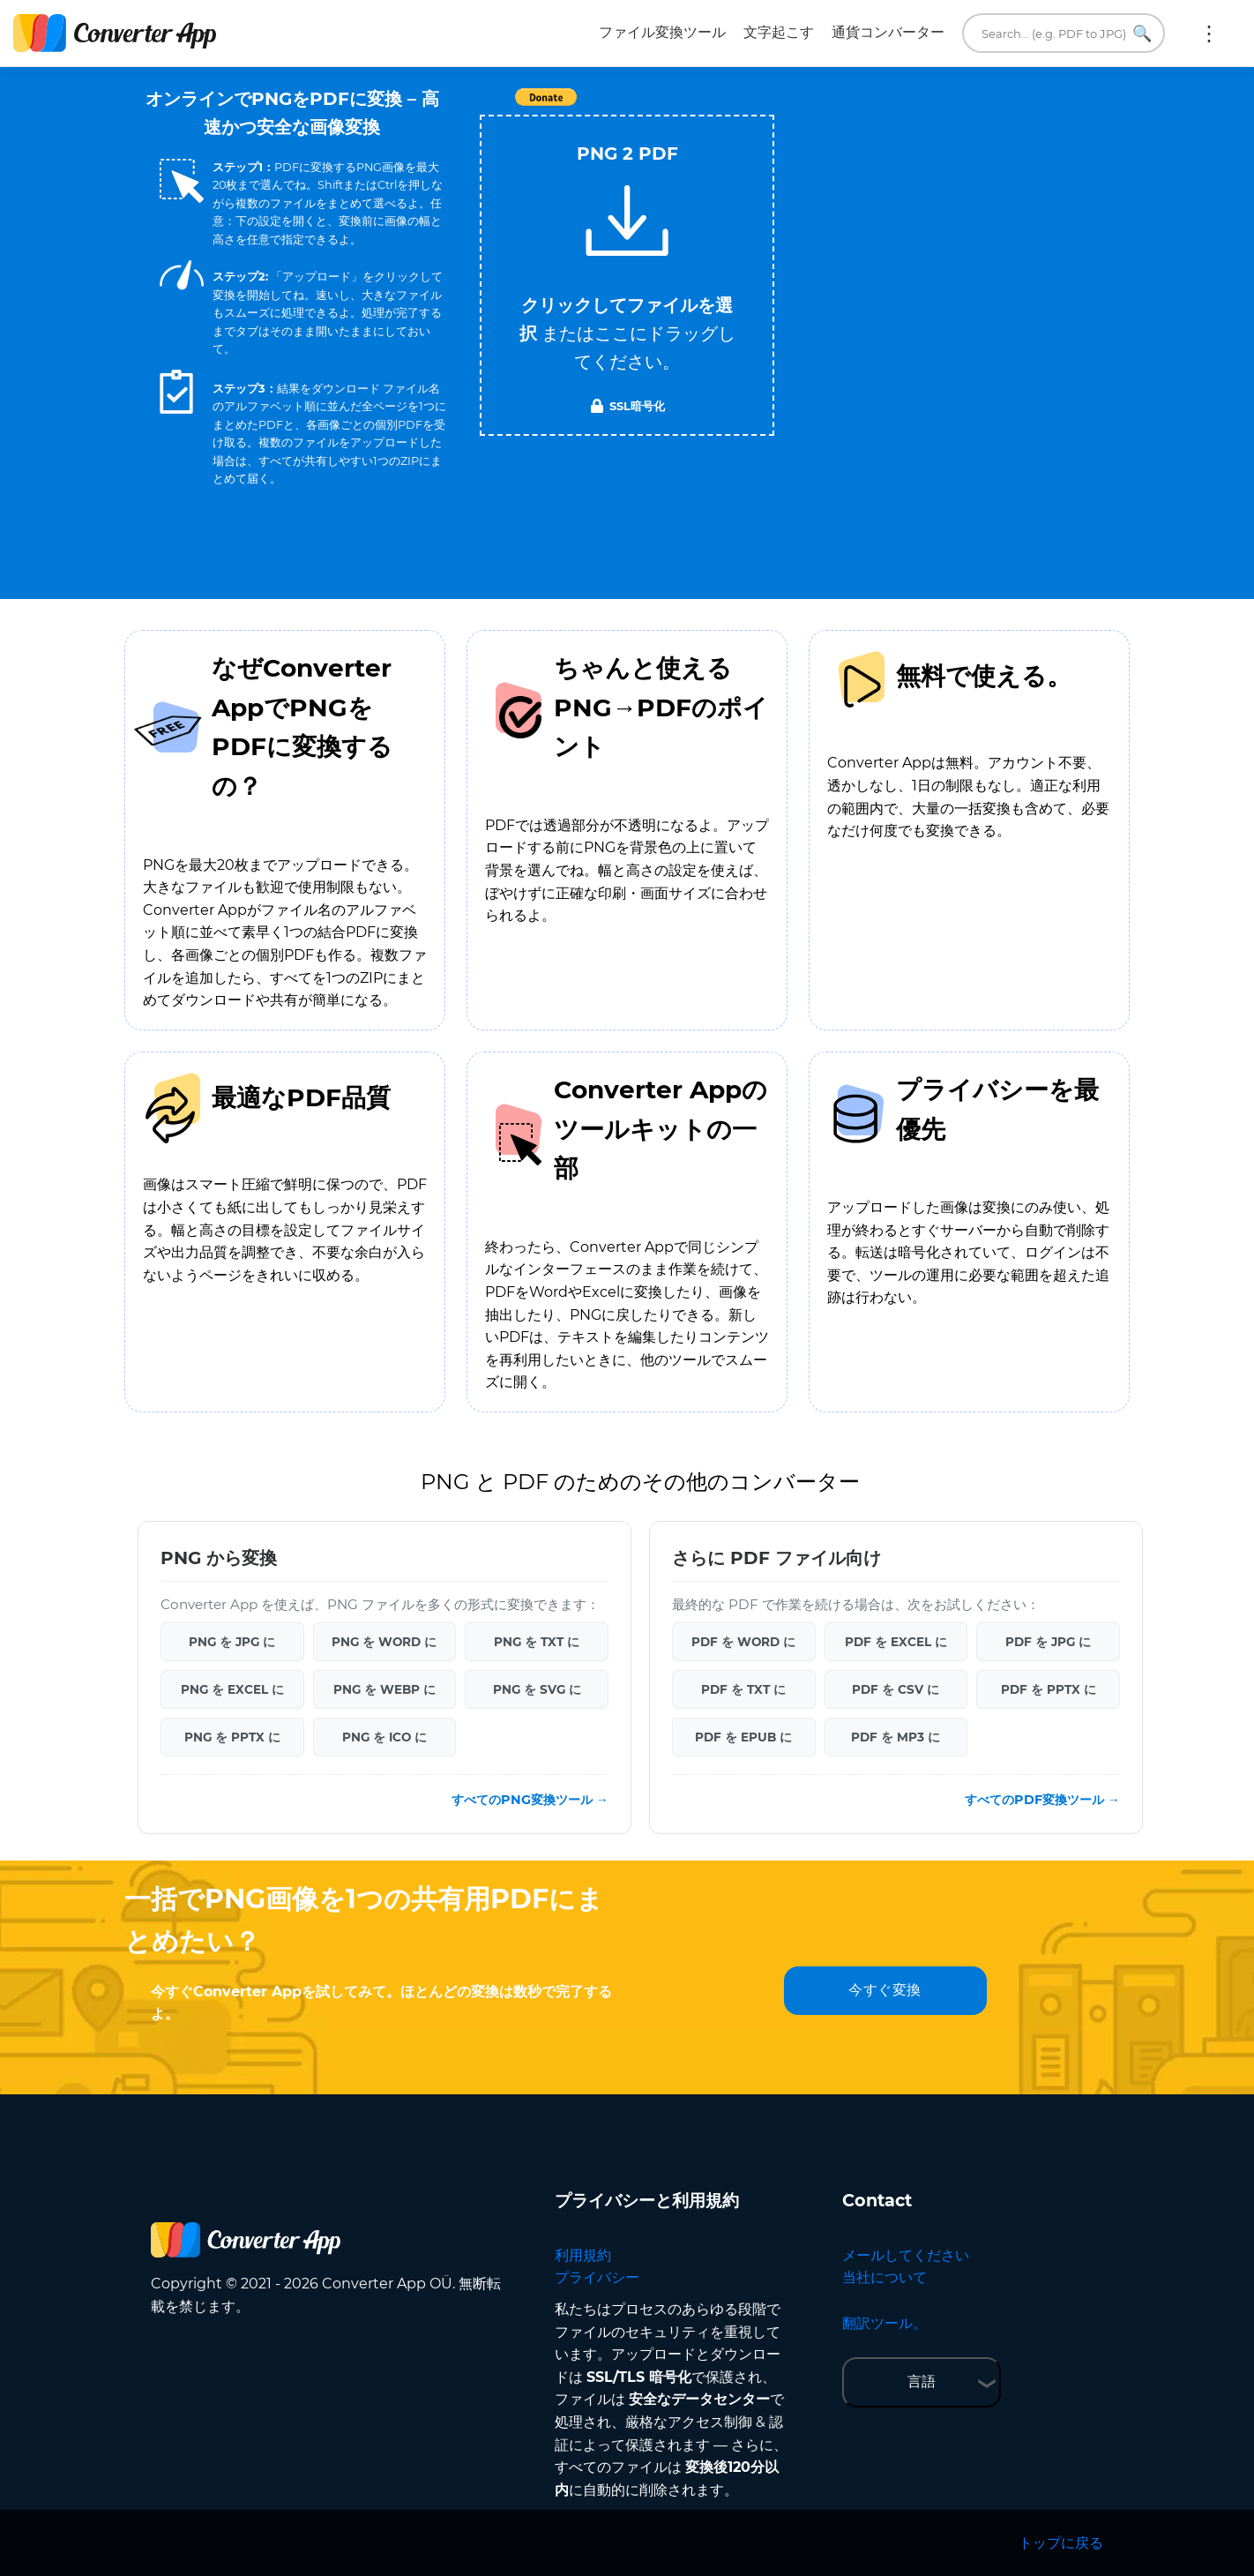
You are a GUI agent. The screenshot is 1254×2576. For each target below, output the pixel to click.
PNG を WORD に (384, 1642)
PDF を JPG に (1048, 1642)
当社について (884, 2277)
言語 (921, 2381)
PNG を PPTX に (232, 1737)
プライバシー (597, 2277)
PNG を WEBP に (384, 1689)
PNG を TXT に (536, 1642)
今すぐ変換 (885, 1989)
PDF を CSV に (895, 1689)
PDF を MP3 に (895, 1737)
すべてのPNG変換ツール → (530, 1800)
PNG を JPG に (232, 1642)
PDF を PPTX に (1048, 1689)
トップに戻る (1061, 2543)
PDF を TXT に (743, 1689)
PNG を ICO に (384, 1737)
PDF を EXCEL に (896, 1642)
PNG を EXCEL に (232, 1689)
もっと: (1209, 33)
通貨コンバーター (888, 32)
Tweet (728, 106)
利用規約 (583, 2255)
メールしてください (905, 2255)
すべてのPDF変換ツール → (1042, 1800)
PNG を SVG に (537, 1689)
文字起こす (778, 32)
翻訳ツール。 (884, 2323)
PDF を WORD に (743, 1642)
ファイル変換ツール (662, 32)
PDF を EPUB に (743, 1737)
